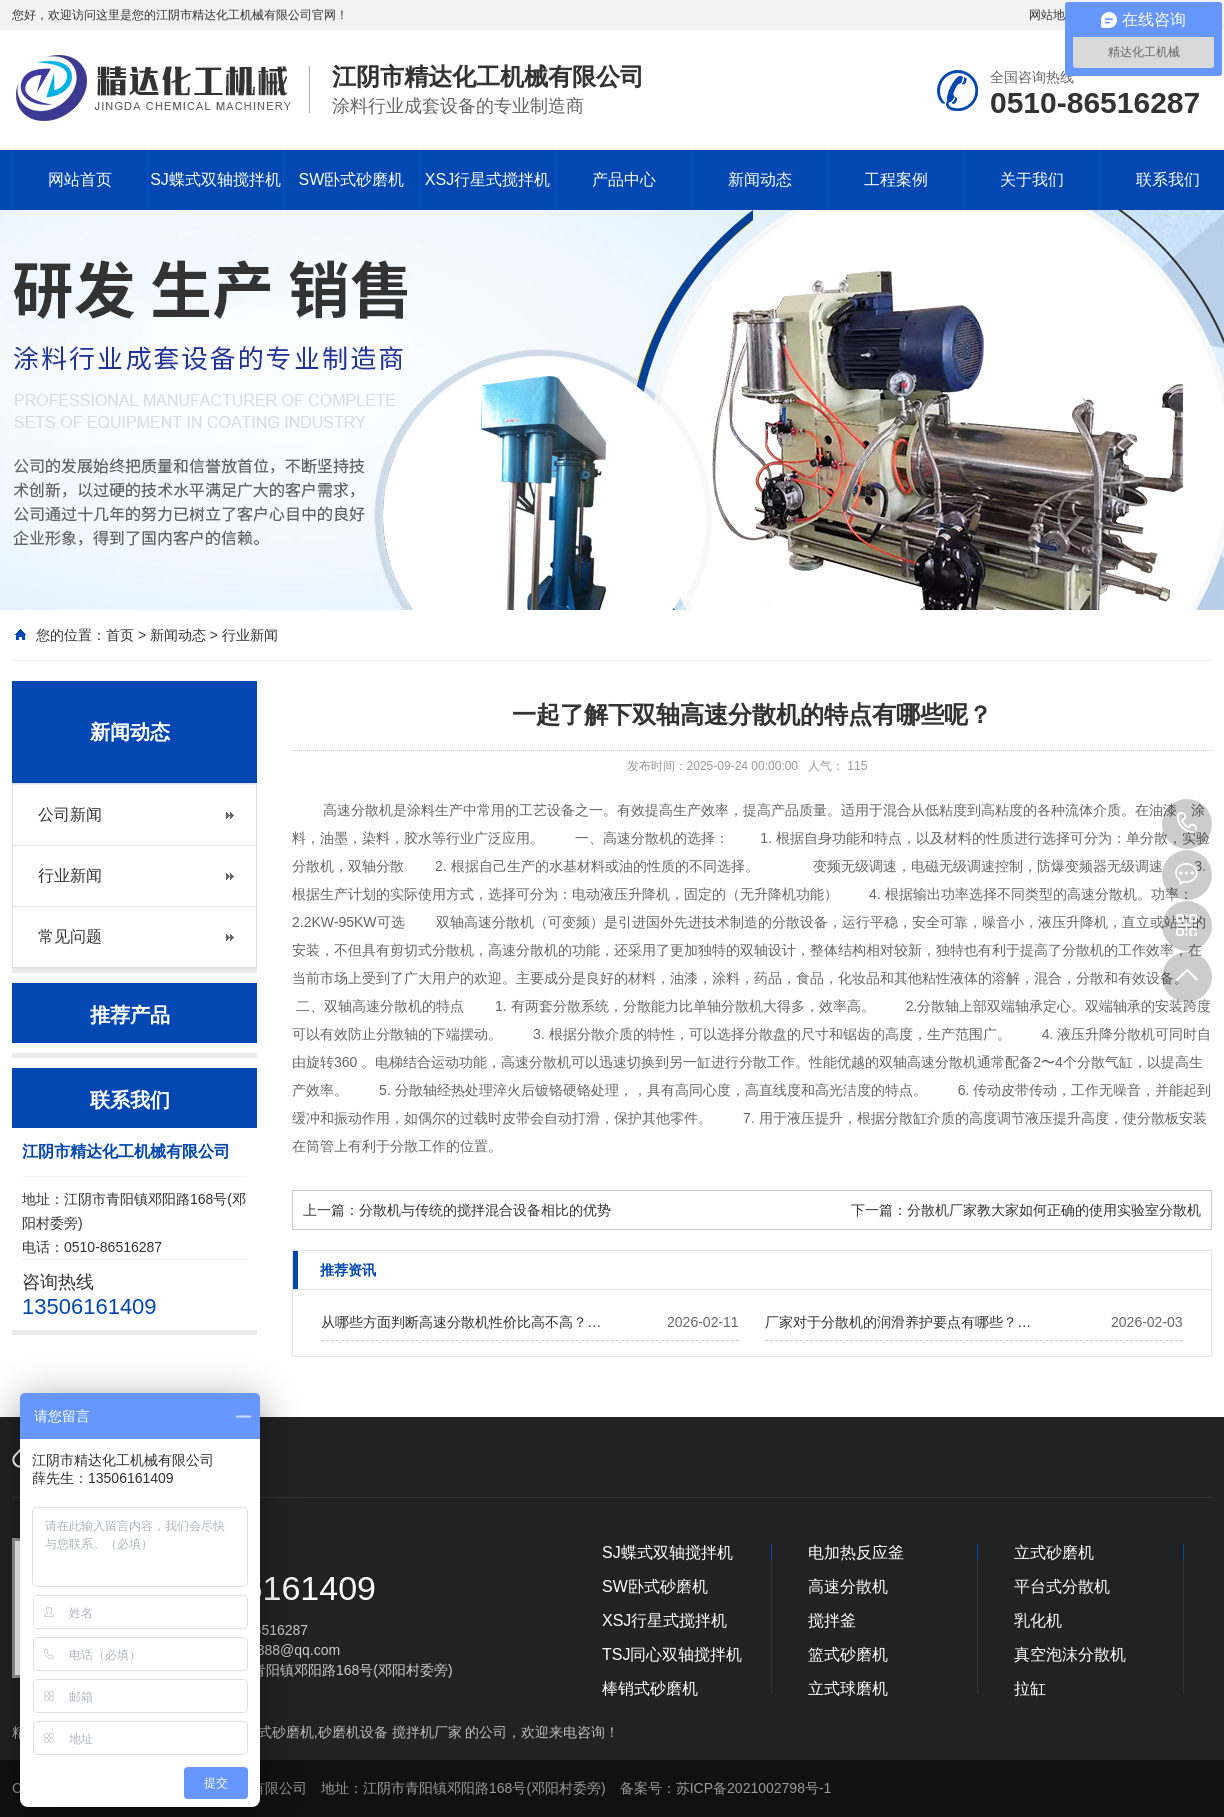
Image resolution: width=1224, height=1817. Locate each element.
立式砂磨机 (1054, 1552)
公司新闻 (70, 814)
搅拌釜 (832, 1620)
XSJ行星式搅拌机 (487, 179)
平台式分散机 (1062, 1586)
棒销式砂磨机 (650, 1688)
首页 (120, 635)
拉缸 (1030, 1688)
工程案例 (896, 179)
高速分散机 (848, 1586)
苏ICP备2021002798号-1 (754, 1788)
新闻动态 (760, 179)
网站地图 (1053, 15)
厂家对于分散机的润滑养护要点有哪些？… (898, 1322)
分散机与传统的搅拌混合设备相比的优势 (485, 1210)
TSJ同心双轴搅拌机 (672, 1654)
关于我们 (1032, 179)
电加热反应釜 (856, 1552)
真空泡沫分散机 (1070, 1654)
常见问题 (70, 936)
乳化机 (1038, 1620)
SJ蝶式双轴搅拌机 (215, 179)
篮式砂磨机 (848, 1654)
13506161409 (1187, 824)
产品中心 (624, 179)
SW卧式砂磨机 (352, 179)
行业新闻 (250, 635)
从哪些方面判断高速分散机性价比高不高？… (461, 1322)
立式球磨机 (848, 1688)
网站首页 (80, 179)
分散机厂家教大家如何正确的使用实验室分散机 (1054, 1210)
